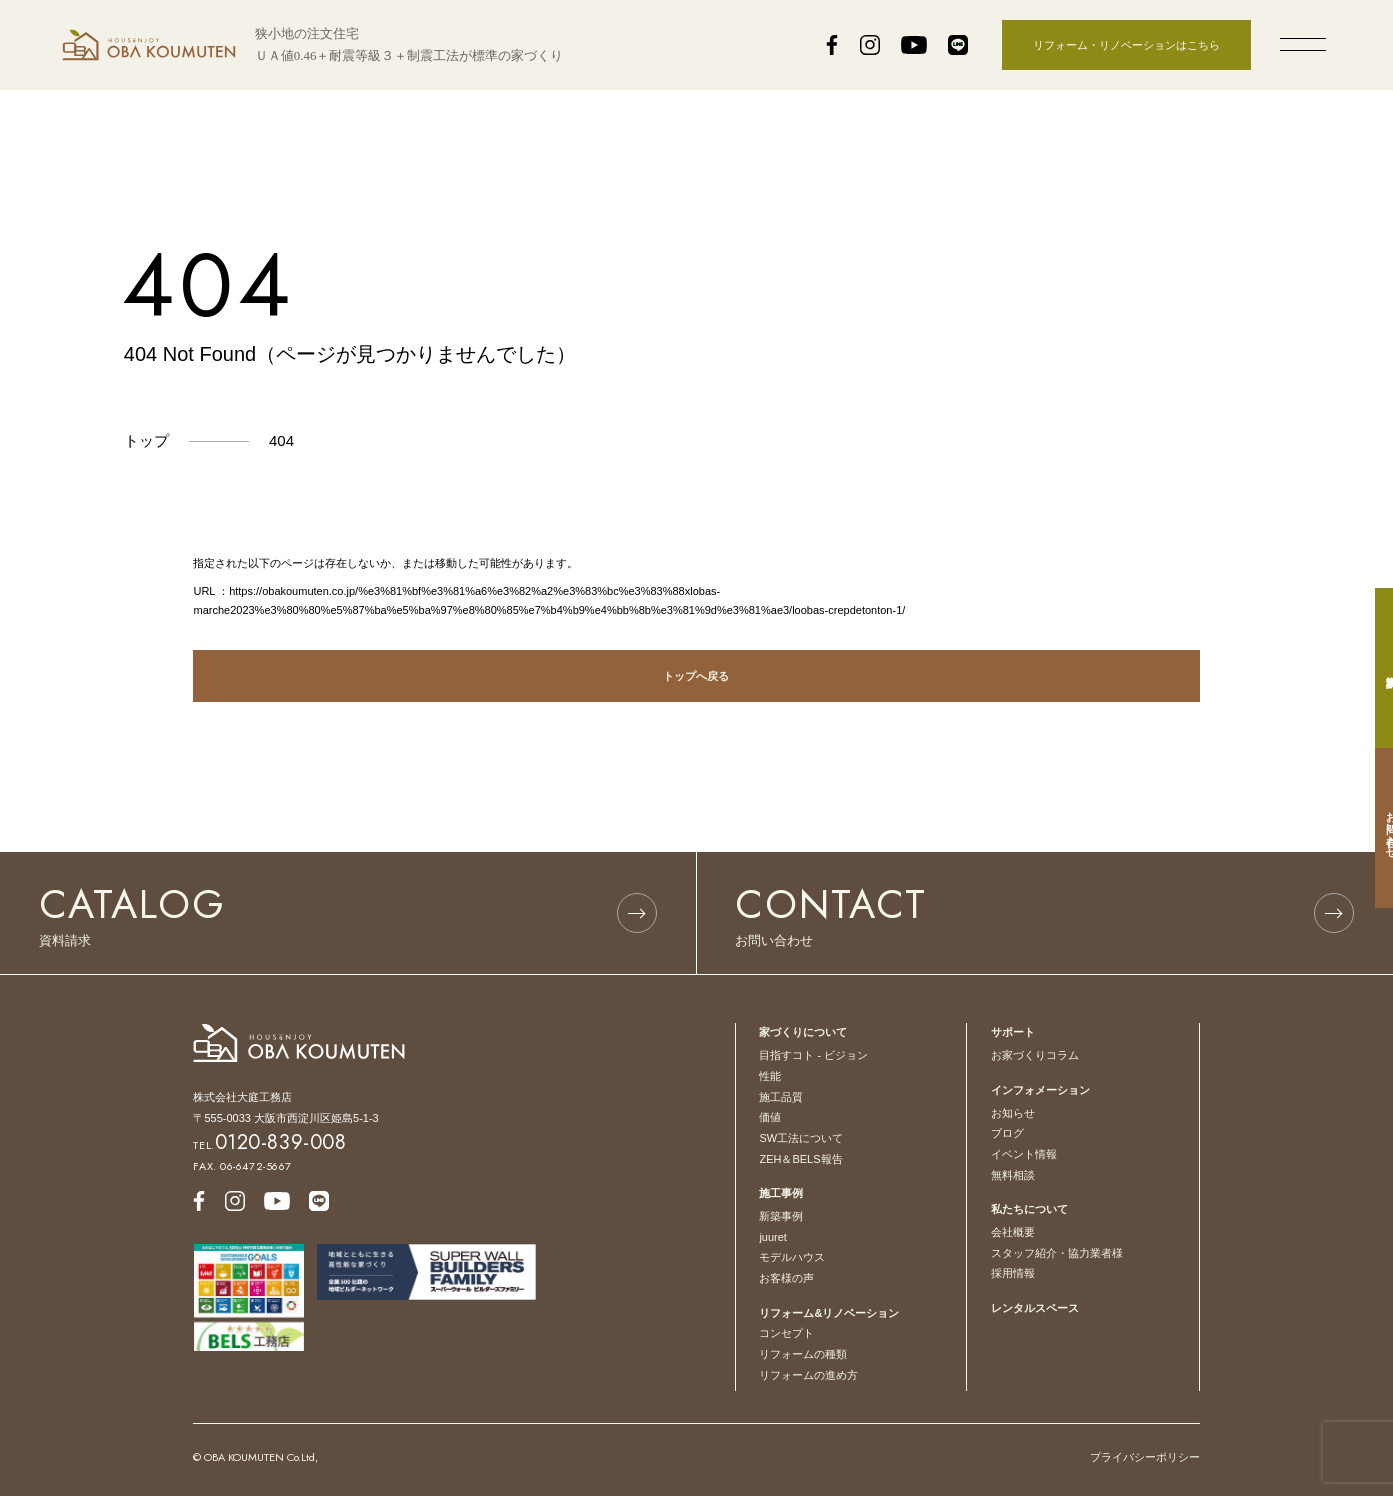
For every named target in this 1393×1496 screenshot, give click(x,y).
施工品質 (781, 1097)
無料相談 (1013, 1175)
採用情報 (1013, 1273)
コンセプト (786, 1333)
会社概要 (1013, 1232)
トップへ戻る (696, 676)
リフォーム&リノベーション (829, 1313)
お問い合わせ (1372, 828)
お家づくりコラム (1035, 1055)
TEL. (269, 1145)
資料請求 (1372, 668)
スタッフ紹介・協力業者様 (1057, 1253)
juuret (773, 1237)
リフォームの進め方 (808, 1375)
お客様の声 (786, 1278)
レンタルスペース (1035, 1308)
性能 (770, 1076)
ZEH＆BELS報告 (800, 1159)
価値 (770, 1117)
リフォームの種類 (803, 1354)
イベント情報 (1024, 1154)
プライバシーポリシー (1145, 1457)
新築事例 (781, 1216)
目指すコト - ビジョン (813, 1055)
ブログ (1007, 1133)
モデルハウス (792, 1257)
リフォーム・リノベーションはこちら (1126, 45)
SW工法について (801, 1138)
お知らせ (1013, 1113)
